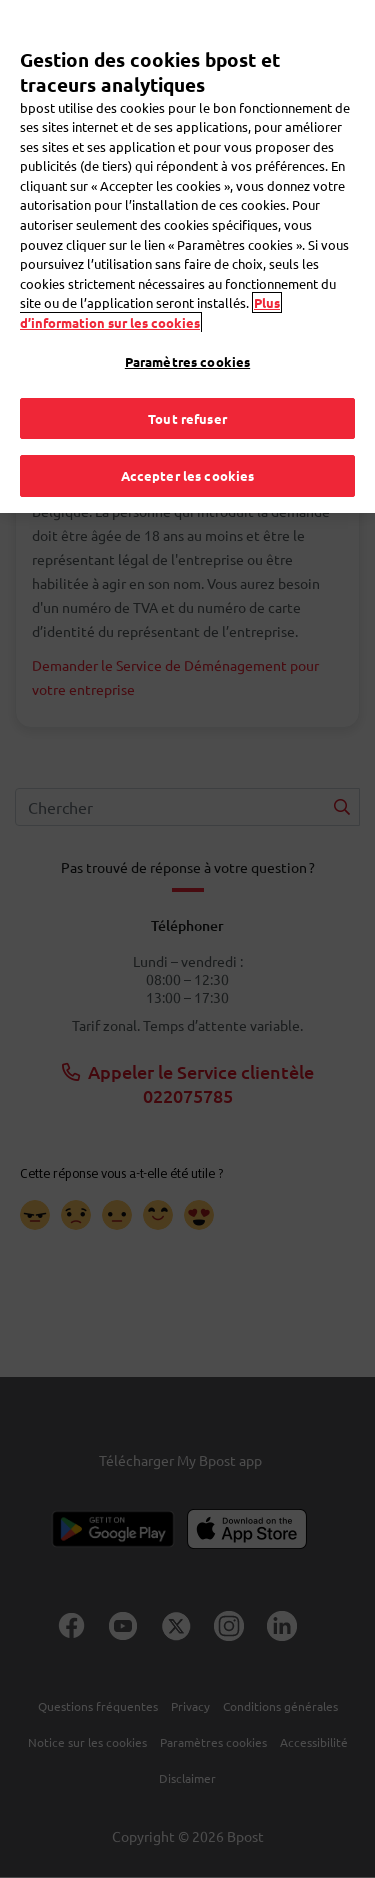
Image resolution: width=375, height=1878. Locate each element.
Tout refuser (187, 386)
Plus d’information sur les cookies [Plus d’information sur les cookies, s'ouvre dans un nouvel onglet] (150, 281)
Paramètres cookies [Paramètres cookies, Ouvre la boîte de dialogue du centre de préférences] (187, 330)
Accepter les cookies (188, 444)
